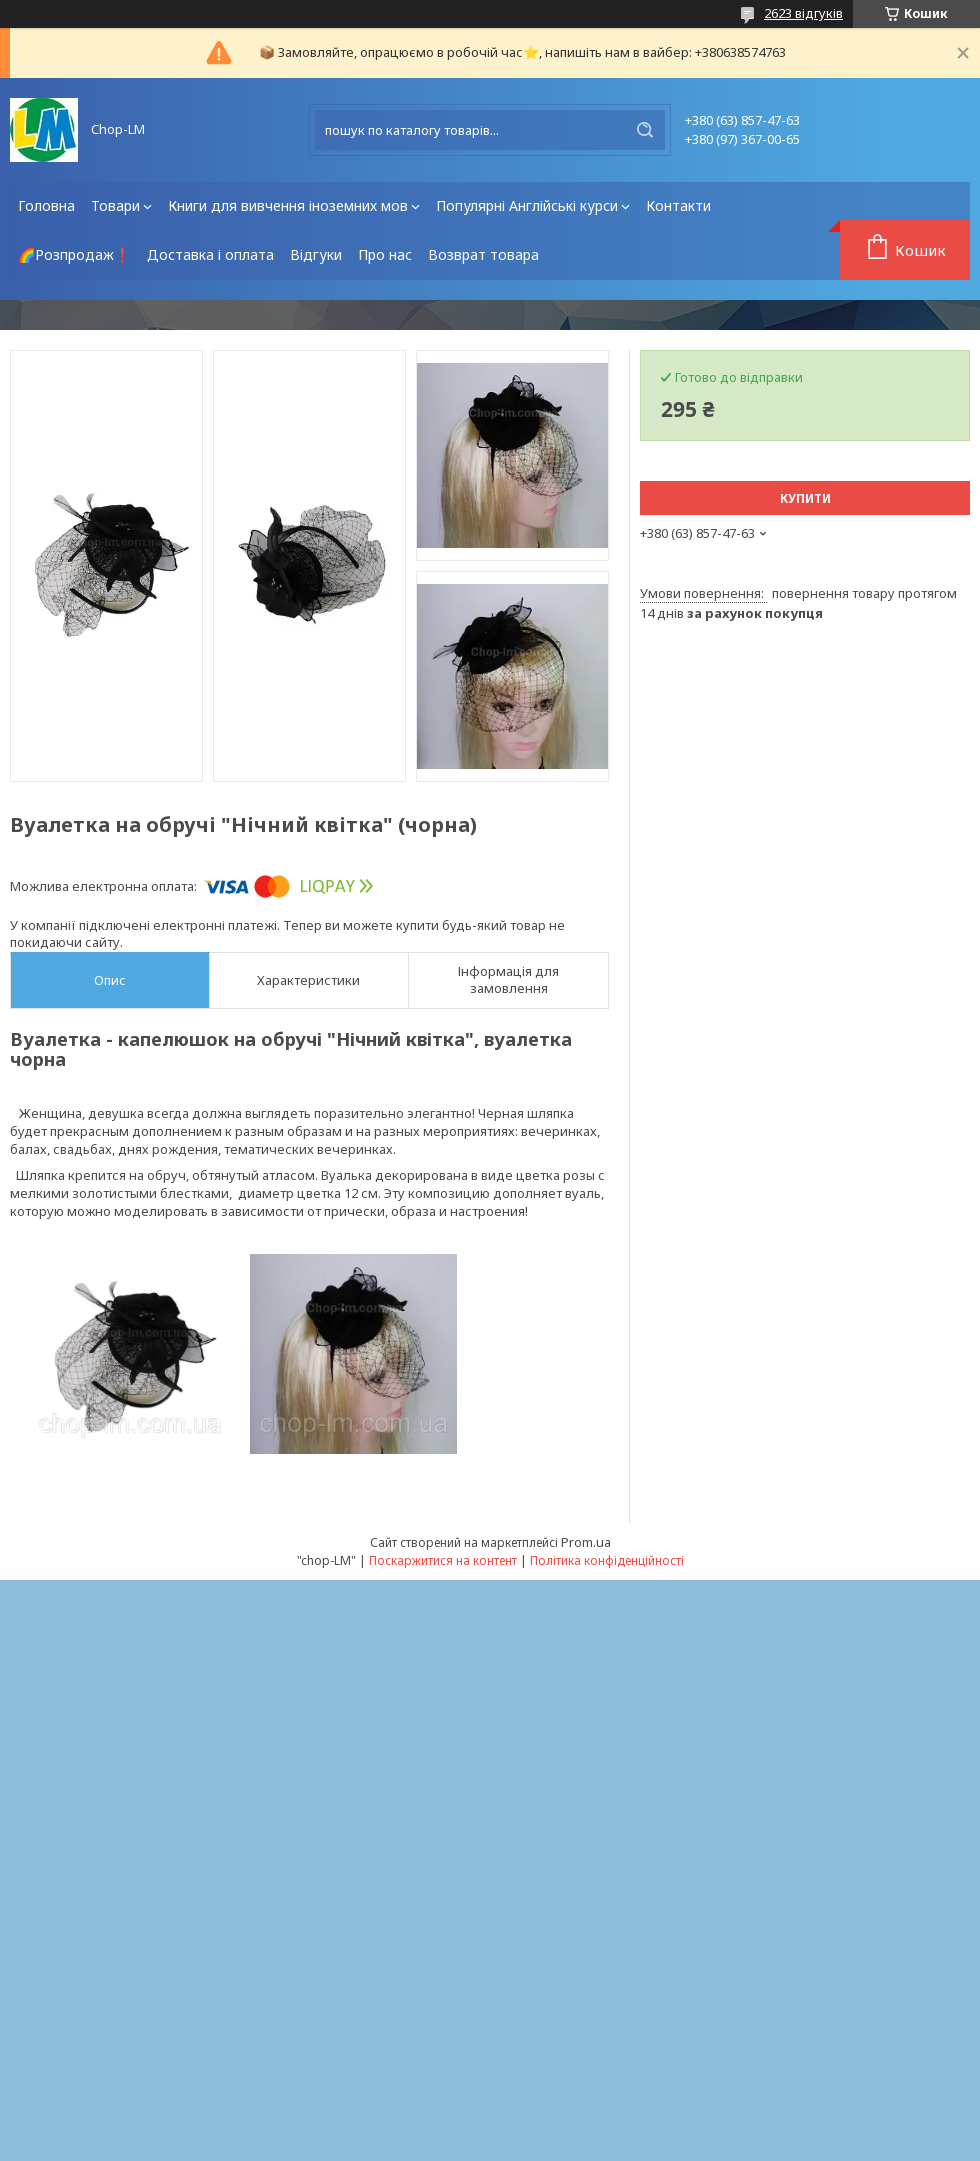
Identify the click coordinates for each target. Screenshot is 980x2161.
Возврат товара (483, 254)
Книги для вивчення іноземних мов (288, 205)
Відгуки (316, 254)
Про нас (385, 254)
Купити (805, 498)
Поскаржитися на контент (443, 1560)
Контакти (678, 205)
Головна (46, 205)
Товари (115, 205)
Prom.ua (586, 1542)
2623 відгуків (803, 13)
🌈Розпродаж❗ (74, 254)
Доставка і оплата (210, 254)
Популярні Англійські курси (527, 205)
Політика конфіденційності (607, 1560)
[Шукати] (645, 130)
